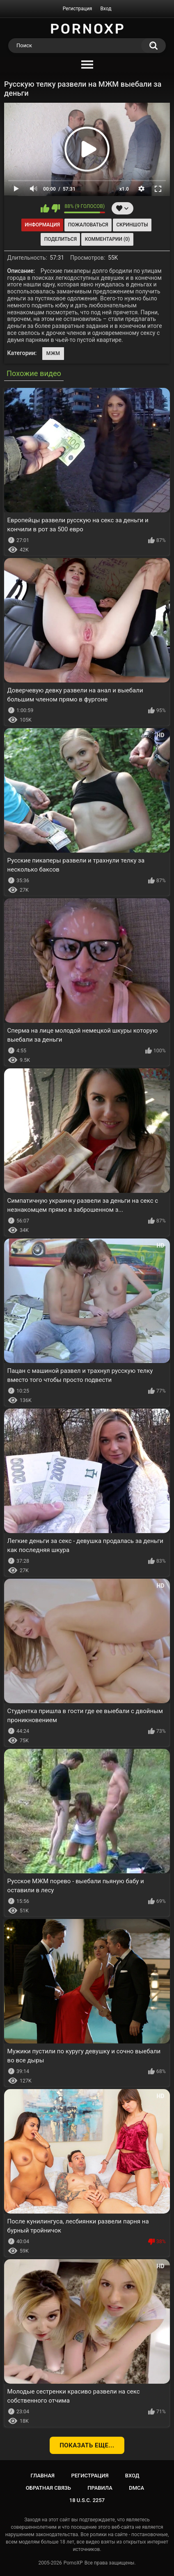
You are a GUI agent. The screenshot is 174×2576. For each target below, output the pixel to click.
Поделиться (60, 239)
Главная (42, 2475)
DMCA (136, 2488)
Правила (99, 2488)
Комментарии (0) (107, 239)
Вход (105, 9)
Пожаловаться (88, 225)
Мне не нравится (55, 208)
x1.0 (124, 189)
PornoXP (73, 2563)
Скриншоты (132, 225)
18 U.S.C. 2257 (87, 2500)
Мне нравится (45, 208)
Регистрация (77, 9)
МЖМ (53, 353)
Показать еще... (87, 2445)
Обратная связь (48, 2488)
